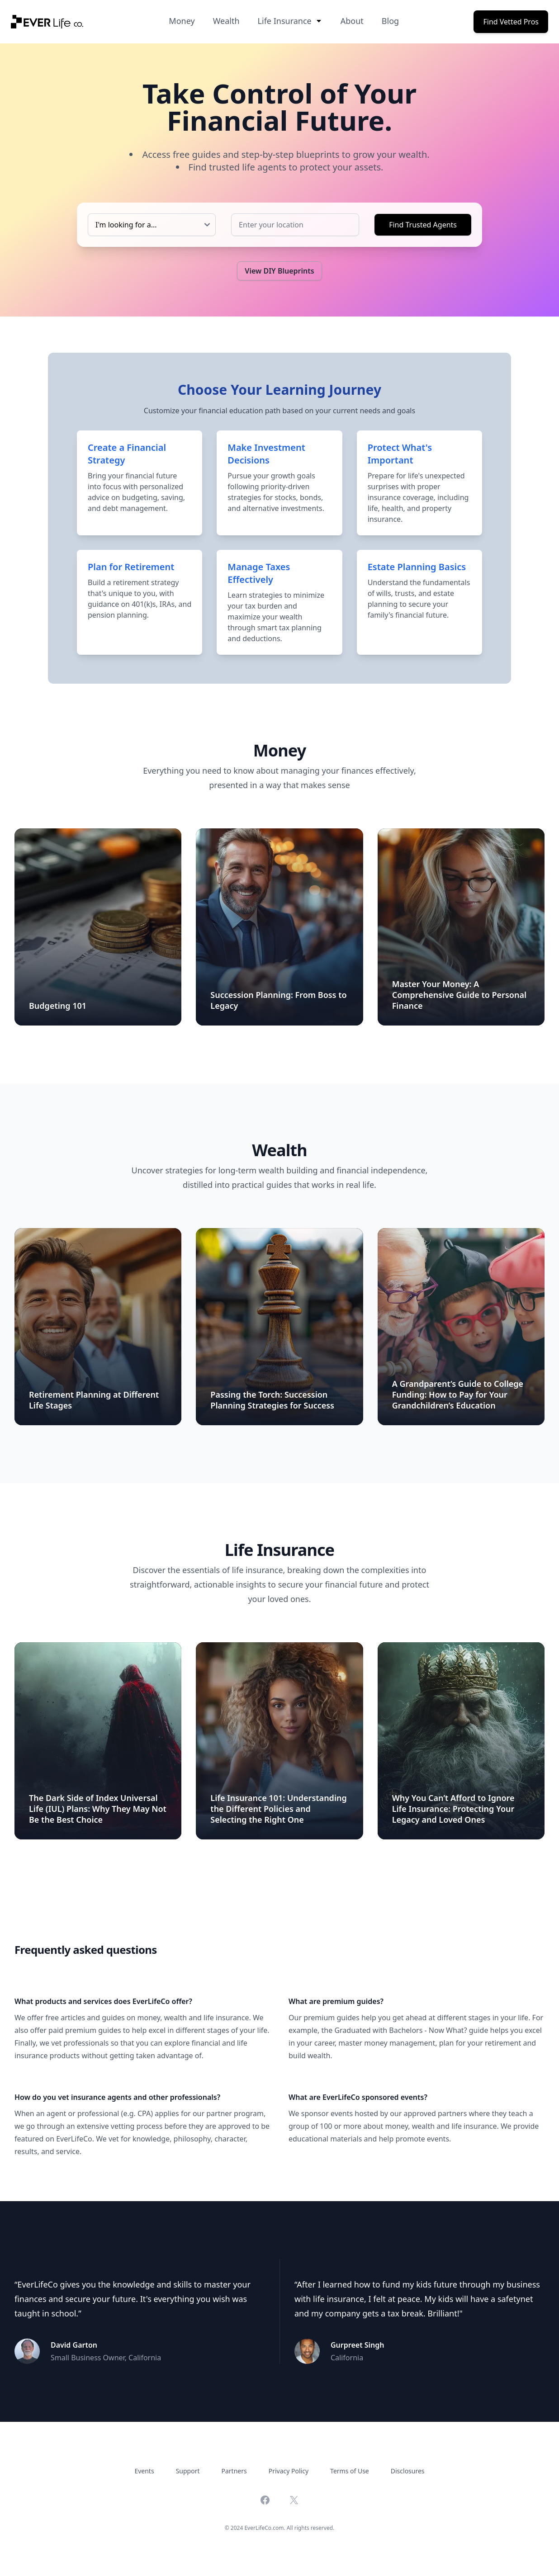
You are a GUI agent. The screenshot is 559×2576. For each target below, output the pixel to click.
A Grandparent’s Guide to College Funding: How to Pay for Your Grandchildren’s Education (457, 1394)
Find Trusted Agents (423, 225)
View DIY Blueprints (279, 271)
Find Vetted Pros (511, 22)
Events (144, 2471)
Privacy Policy (288, 2471)
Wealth (226, 20)
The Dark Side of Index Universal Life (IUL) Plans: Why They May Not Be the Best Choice (97, 1808)
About (352, 20)
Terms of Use (349, 2471)
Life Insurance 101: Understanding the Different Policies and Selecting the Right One (278, 1808)
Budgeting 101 (57, 1005)
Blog (390, 20)
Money (181, 20)
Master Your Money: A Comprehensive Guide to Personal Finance (459, 994)
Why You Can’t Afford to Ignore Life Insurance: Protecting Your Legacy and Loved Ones (453, 1808)
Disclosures (408, 2471)
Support (188, 2471)
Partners (234, 2471)
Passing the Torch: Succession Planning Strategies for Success (272, 1400)
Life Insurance (290, 20)
